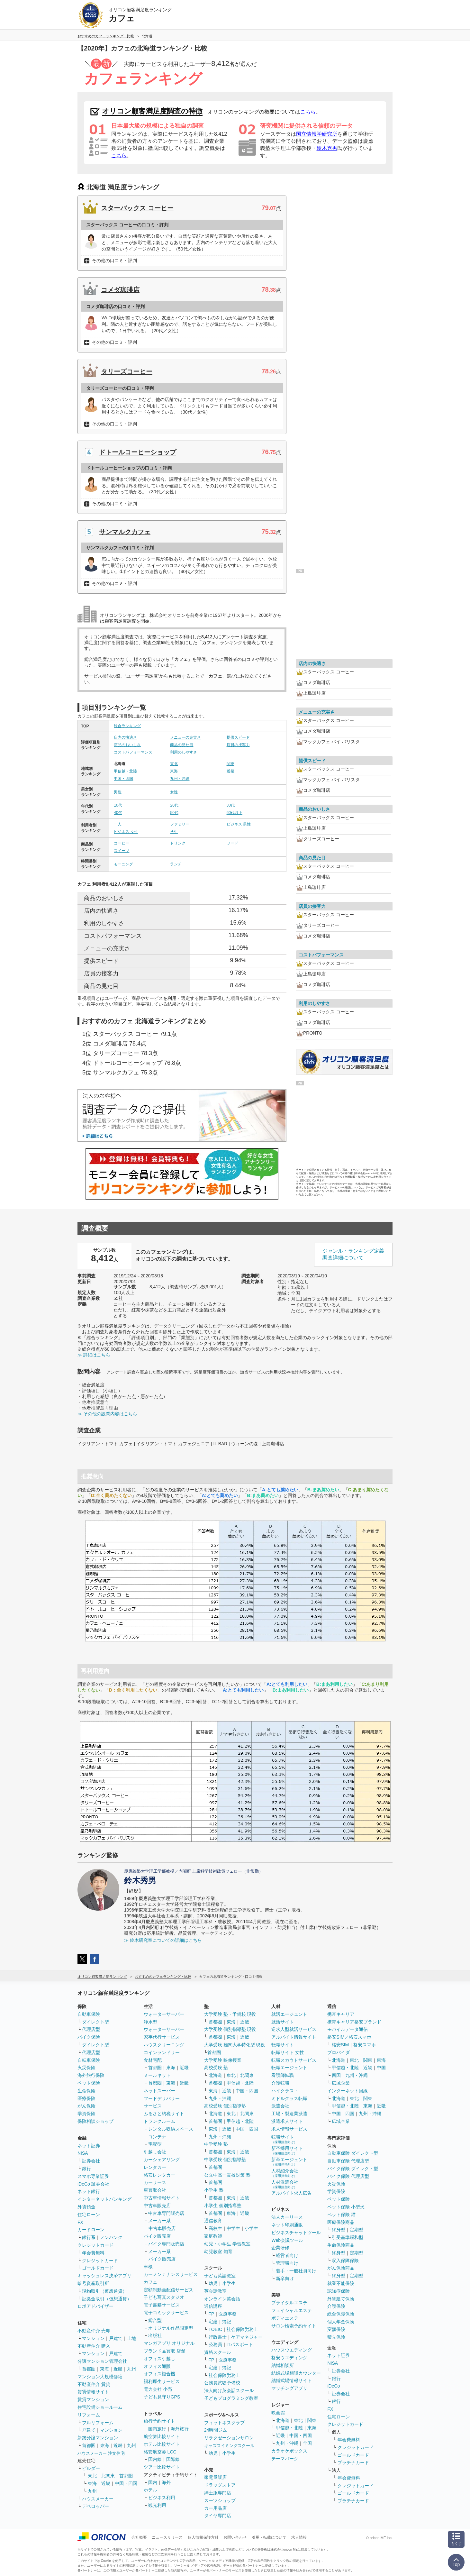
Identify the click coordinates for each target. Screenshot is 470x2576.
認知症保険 (338, 2291)
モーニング (123, 864)
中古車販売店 (157, 2205)
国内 (152, 2482)
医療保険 (86, 2098)
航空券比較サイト (162, 2436)
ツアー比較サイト (162, 2467)
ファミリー (179, 824)
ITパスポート (240, 2344)
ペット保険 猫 (341, 2214)
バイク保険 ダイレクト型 (352, 2168)
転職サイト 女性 (287, 2052)
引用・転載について (269, 2537)
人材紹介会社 (284, 2173)
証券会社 (91, 2160)
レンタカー (155, 2167)
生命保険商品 (340, 2245)
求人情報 (299, 2537)
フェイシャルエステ (291, 2310)
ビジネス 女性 (126, 831)
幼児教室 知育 (218, 2251)
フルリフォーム (97, 2422)
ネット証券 (88, 2145)
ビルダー (91, 2468)
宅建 (213, 2321)
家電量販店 (215, 2477)
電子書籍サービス (162, 2304)
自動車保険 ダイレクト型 (352, 2153)
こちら (308, 111)
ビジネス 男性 (239, 824)
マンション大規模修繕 (99, 2376)
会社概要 (139, 2537)
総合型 (155, 2320)
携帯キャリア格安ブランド (354, 2021)
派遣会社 (280, 2105)
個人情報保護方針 (203, 2537)
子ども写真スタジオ (164, 2297)
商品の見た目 (181, 745)
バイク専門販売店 (166, 2243)
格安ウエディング (289, 2357)
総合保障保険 (340, 2313)
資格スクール (217, 2352)
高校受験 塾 (216, 2067)
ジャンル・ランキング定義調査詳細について (353, 1254)
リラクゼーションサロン (229, 2437)
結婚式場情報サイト (291, 2380)
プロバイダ (338, 2052)
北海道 (215, 2075)
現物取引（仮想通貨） (104, 2291)
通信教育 (213, 2220)
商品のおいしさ (127, 745)
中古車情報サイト (162, 2197)
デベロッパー (95, 2506)
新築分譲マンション (97, 2437)
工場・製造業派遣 (289, 2113)
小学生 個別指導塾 (222, 2205)
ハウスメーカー (97, 2498)
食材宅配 (153, 2060)
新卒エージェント (289, 2161)
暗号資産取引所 (93, 2283)
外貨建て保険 (340, 2298)
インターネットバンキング (104, 2199)
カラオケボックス (289, 2450)
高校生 (215, 2228)
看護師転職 (282, 2075)
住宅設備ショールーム (99, 2407)
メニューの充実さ (185, 737)
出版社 (155, 2335)
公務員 (215, 2344)
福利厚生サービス (162, 2381)
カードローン (90, 2229)
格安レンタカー (159, 2175)
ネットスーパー (159, 2090)
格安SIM (340, 2044)
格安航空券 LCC (160, 2451)
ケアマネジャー (247, 2337)
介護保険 (336, 2306)
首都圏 (88, 2368)
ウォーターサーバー (164, 2014)
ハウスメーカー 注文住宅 (101, 2453)
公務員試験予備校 (222, 2382)
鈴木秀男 (327, 148)
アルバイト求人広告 (291, 2193)
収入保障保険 (345, 2260)
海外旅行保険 (90, 2075)
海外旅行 (180, 2428)
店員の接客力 (238, 745)
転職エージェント (289, 2067)
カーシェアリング (162, 2159)
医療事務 (228, 2313)
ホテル (150, 2489)
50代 (174, 812)
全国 (307, 2443)
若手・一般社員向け (296, 2270)
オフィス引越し (159, 2358)
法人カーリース (287, 2217)
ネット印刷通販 (287, 2224)
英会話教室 (215, 2291)
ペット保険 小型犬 (346, 2206)
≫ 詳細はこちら (93, 1354)
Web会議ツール (287, 2240)
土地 (131, 2338)
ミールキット (157, 2075)
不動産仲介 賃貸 (93, 2384)
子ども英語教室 (220, 2275)
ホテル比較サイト (162, 2444)
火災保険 (86, 2067)
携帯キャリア (340, 2014)
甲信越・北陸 (125, 771)
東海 (174, 771)
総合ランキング (127, 726)
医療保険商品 (340, 2222)
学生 (174, 831)
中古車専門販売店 (166, 2213)
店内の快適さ (125, 737)
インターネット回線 (347, 2090)
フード (232, 843)
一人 (118, 824)
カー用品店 (215, 2508)
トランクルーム (159, 2121)
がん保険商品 (340, 2267)
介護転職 (280, 2083)
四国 (336, 2075)
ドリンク (177, 843)
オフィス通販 (157, 2366)
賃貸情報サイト (93, 2391)
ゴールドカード (97, 2267)
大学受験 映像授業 (222, 2060)
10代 (118, 805)
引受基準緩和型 (347, 2237)
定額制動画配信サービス (168, 2289)
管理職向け (287, 2263)
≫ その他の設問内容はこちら (107, 1413)
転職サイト (282, 2044)
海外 (166, 2482)
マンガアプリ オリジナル (169, 2343)
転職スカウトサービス (293, 2060)
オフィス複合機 (159, 2373)
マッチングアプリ (289, 2388)
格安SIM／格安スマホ (349, 2037)
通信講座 (213, 2306)
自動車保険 (88, 2014)
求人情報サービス (289, 2129)
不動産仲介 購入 (93, 2346)
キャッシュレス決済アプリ (104, 2275)
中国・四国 (123, 778)
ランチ (176, 864)
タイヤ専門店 (217, 2515)
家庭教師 (213, 2236)
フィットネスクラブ (224, 2422)
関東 (230, 764)
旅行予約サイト (159, 2421)
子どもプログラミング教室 (231, 2398)
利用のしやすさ (183, 752)
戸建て (115, 2338)
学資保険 (86, 2113)
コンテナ (157, 2136)
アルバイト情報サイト (293, 2037)
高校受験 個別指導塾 (225, 2105)
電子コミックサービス (166, 2312)
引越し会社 (155, 2151)
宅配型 (155, 2144)
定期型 (356, 2229)
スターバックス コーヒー (137, 208)
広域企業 (341, 2083)
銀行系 (88, 2237)
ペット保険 (88, 2083)
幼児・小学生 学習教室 (227, 2243)
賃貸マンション (93, 2399)
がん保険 (86, 2105)
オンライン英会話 (222, 2298)
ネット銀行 (88, 2191)
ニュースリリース (167, 2537)
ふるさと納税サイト (164, 2113)
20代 (174, 805)
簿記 (226, 2321)
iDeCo (333, 2386)
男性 (118, 792)
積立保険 (336, 2337)
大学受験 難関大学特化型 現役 (234, 2044)
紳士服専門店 (217, 2492)
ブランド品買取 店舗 (164, 2350)
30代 (231, 805)
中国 (381, 2067)
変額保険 (336, 2329)
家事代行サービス (162, 2037)
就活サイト (282, 2021)
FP (211, 2313)
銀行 (86, 2168)
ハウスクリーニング (164, 2044)
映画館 (278, 2412)
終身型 (338, 2229)
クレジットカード (95, 2245)
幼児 (213, 2283)
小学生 (251, 2228)
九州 (131, 2368)
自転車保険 (88, 2060)
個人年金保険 (340, 2321)
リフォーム (88, 2414)
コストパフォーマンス (133, 752)
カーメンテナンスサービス (171, 2274)
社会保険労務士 (242, 2329)
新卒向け (285, 2278)
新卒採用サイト (287, 2150)
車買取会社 (155, 2190)
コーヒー (121, 843)
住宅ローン (88, 2214)
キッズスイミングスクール (229, 2445)
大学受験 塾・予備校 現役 (230, 2014)
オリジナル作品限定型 (170, 2328)
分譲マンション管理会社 (102, 2361)
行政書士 (218, 2337)
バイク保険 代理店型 (348, 2176)
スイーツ (121, 850)
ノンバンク (111, 2237)
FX (80, 2222)
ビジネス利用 (161, 2497)
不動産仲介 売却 (93, 2330)
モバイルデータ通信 (347, 2029)
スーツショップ (220, 2500)
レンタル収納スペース (170, 2129)
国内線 (155, 2459)
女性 (174, 792)
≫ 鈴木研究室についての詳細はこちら (163, 1940)
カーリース (155, 2182)
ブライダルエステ (289, 2302)
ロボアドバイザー (95, 2306)
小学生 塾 (213, 2190)
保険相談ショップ (95, 2121)
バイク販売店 (157, 2236)
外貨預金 (86, 2206)
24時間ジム (215, 2430)
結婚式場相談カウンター (296, 2373)
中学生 (233, 2228)
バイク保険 (88, 2037)
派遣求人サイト (287, 2121)
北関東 (108, 2475)
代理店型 (91, 2029)
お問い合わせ (235, 2537)
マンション (93, 2338)
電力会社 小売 (158, 2389)
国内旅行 (157, 2428)
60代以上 (234, 812)
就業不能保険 (340, 2283)
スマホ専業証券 (93, 2176)
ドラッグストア (220, 2485)
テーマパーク (284, 2458)
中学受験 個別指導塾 (225, 2159)
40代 (118, 812)
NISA (82, 2153)
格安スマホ (364, 2044)
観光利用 (157, 2505)
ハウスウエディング (291, 2349)
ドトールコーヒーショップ (137, 452)
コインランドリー (162, 2052)
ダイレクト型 (95, 2021)
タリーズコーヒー (126, 371)
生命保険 (86, 2090)
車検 (148, 2266)
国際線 (173, 2459)
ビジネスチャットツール (296, 2232)
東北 (174, 764)
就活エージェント (289, 2014)
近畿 (230, 771)
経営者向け (287, 2255)
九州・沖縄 (179, 778)
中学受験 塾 (216, 2144)
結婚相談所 (282, 2365)
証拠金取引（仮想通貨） (106, 2298)
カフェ (150, 2282)
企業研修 (280, 2247)
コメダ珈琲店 (120, 289)
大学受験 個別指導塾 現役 (230, 2029)
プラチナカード (353, 2462)
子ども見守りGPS (162, 2396)
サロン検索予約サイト (293, 2325)
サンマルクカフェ (124, 531)
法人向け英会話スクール (229, 2390)
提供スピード (238, 737)
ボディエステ (284, 2318)
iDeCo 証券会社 (93, 2184)
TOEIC (215, 2329)
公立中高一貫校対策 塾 (227, 2175)
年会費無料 (93, 2252)
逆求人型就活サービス (293, 2029)
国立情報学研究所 (316, 134)
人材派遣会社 (284, 2184)
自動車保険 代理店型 (348, 2160)
